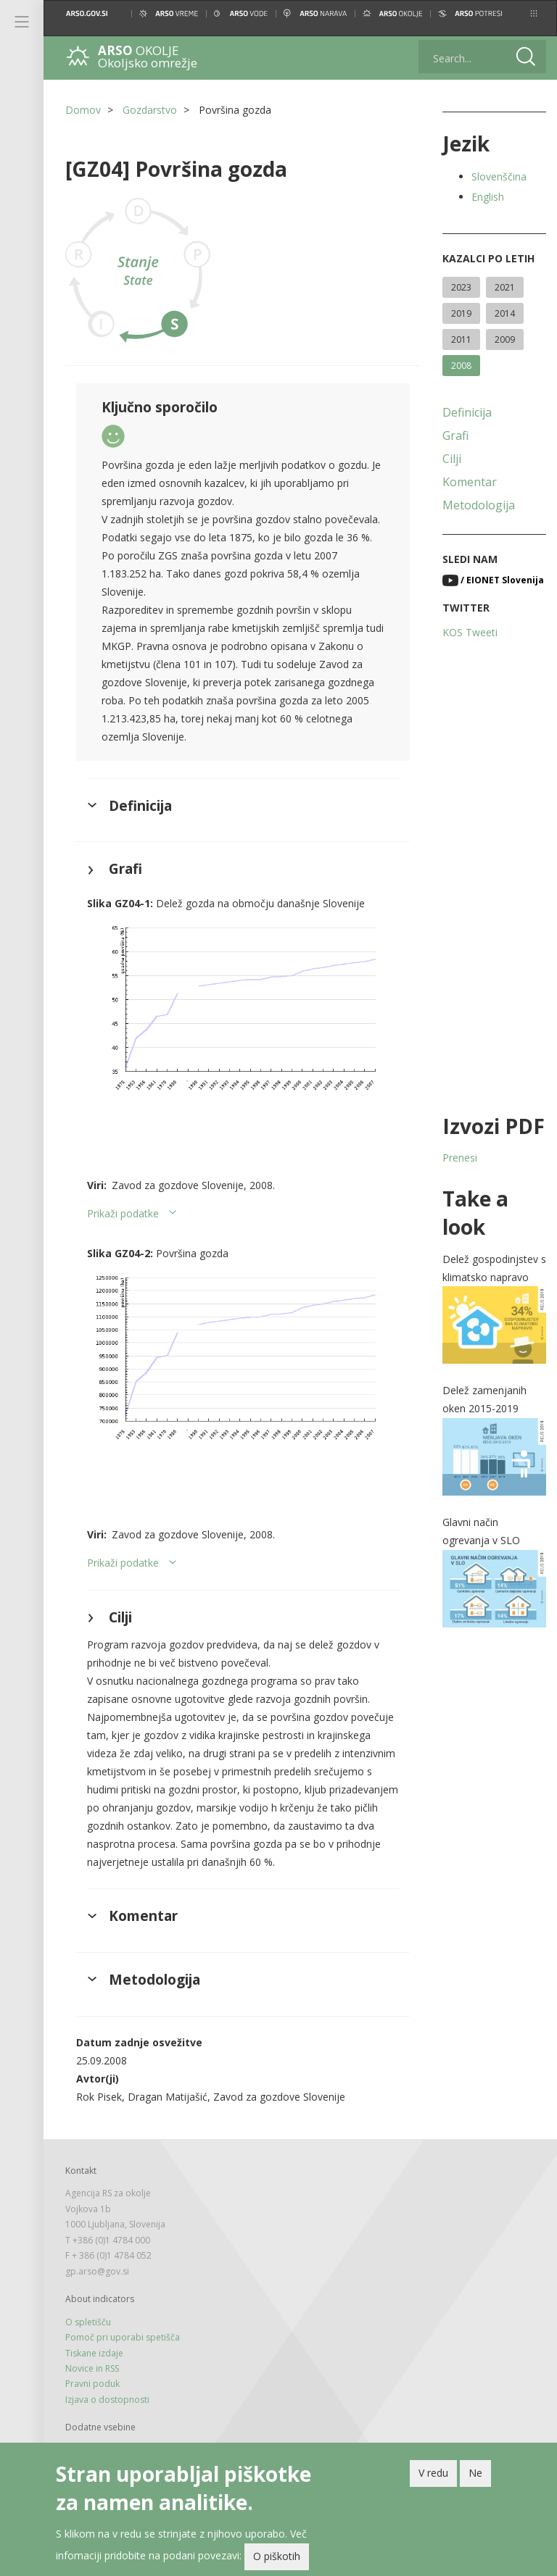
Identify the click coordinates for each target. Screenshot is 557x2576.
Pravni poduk (92, 2383)
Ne (475, 2476)
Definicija (467, 412)
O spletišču (88, 2322)
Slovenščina (499, 176)
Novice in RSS (92, 2368)
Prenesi (459, 1157)
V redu (433, 2476)
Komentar (469, 482)
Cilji (451, 459)
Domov (83, 110)
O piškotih (276, 2560)
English (487, 197)
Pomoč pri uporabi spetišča (122, 2337)
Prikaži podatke (123, 1213)
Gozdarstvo (150, 110)
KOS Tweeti (470, 632)
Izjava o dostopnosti (107, 2399)
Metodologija (478, 505)
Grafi (455, 435)
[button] (533, 13)
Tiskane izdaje (94, 2353)
